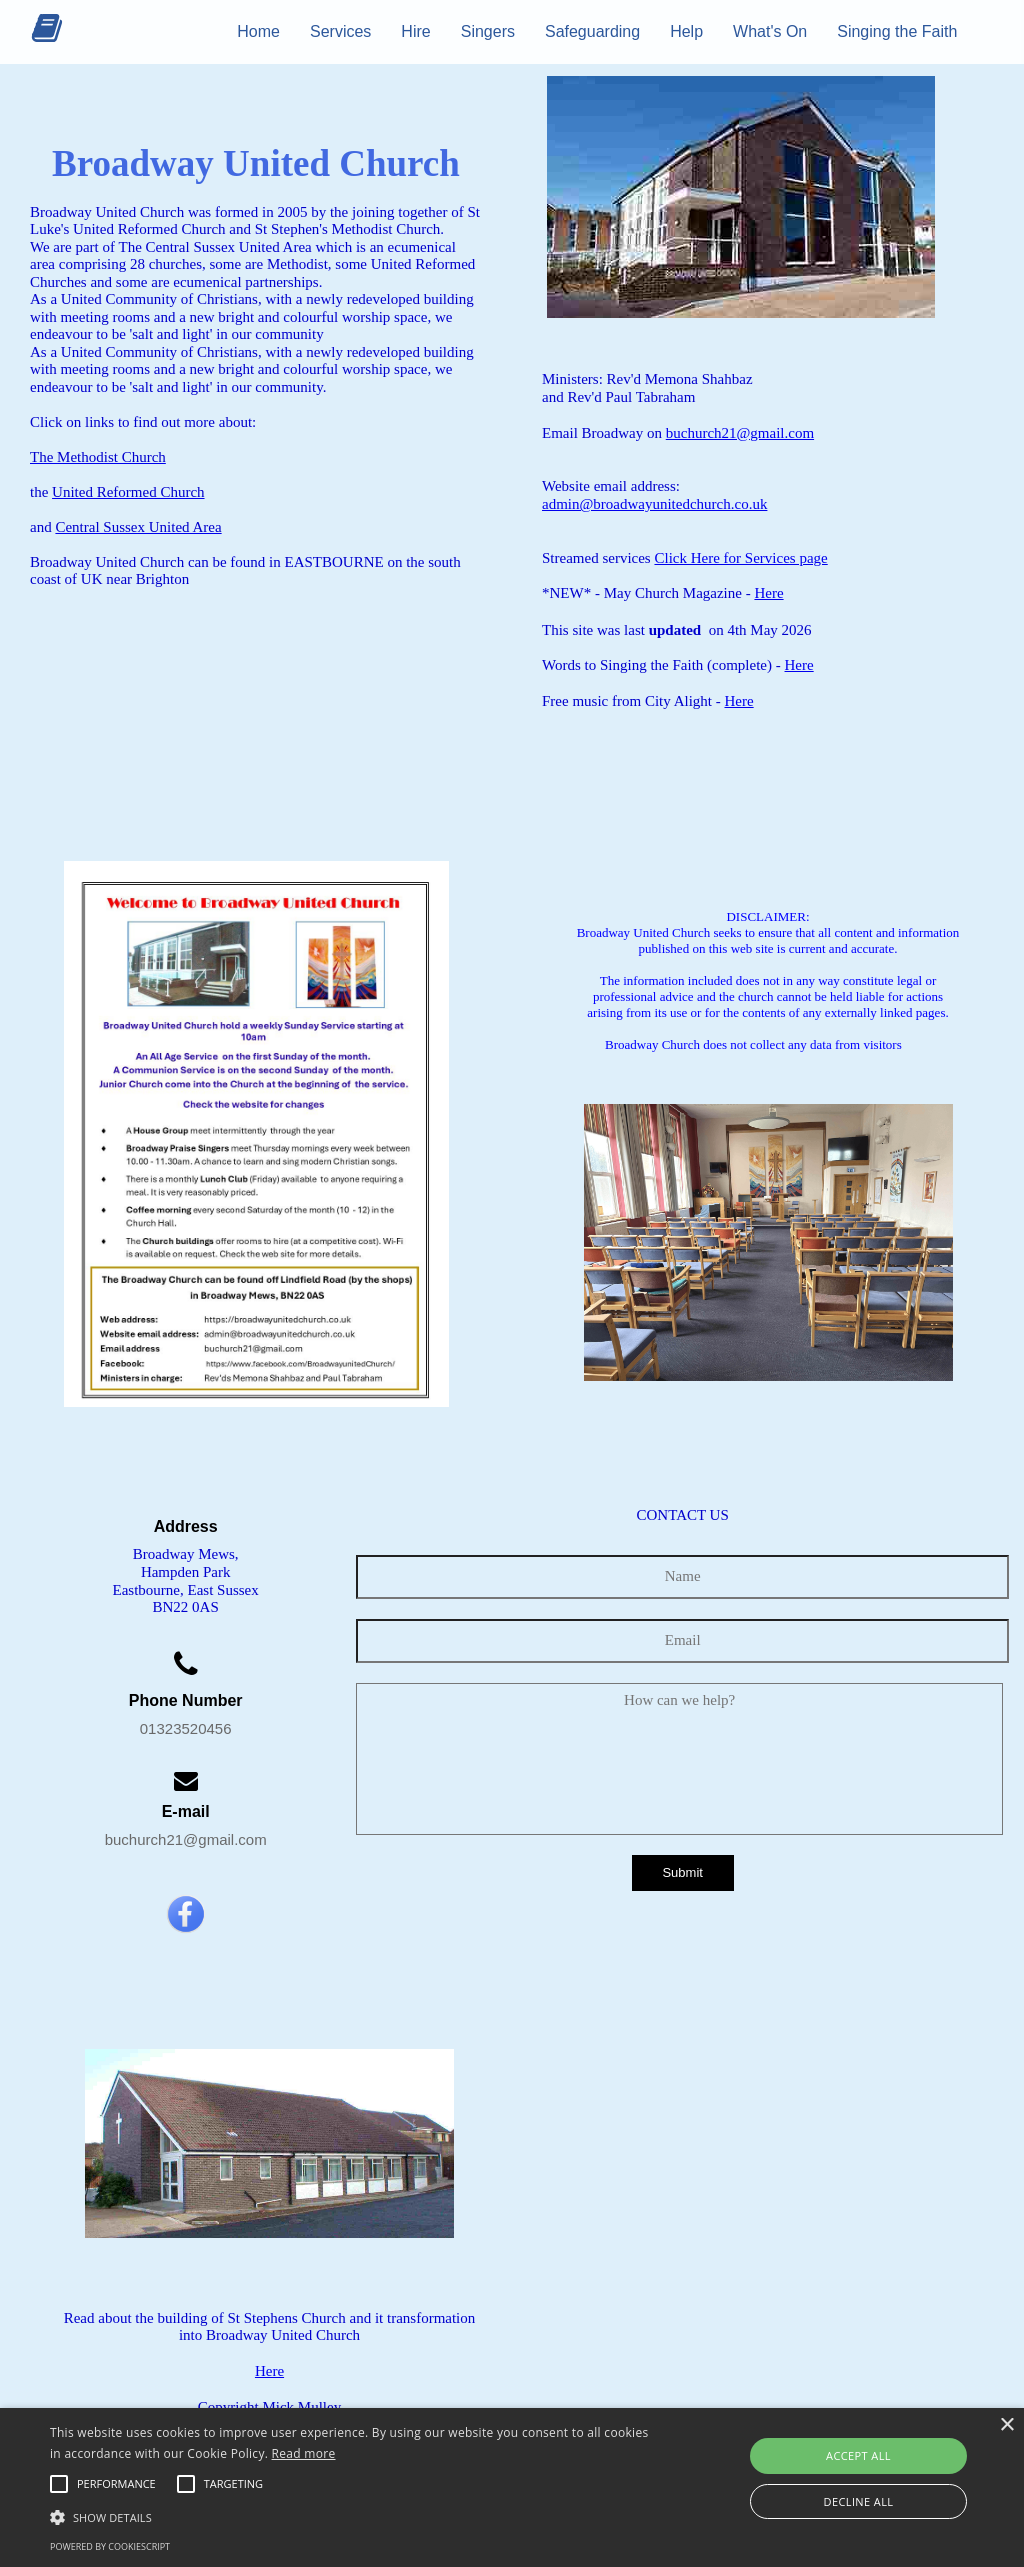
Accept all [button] (858, 2455)
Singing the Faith (897, 31)
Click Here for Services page (740, 558)
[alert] (512, 2487)
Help (686, 31)
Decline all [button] (859, 2501)
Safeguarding (592, 31)
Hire (415, 31)
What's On (770, 31)
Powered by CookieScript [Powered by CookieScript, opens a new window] (110, 2546)
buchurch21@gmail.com (740, 433)
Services (340, 31)
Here (768, 593)
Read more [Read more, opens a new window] (304, 2453)
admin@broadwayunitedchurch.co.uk (654, 504)
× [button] (1006, 2425)
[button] (116, 2484)
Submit (682, 1872)
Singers (488, 31)
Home (258, 31)
